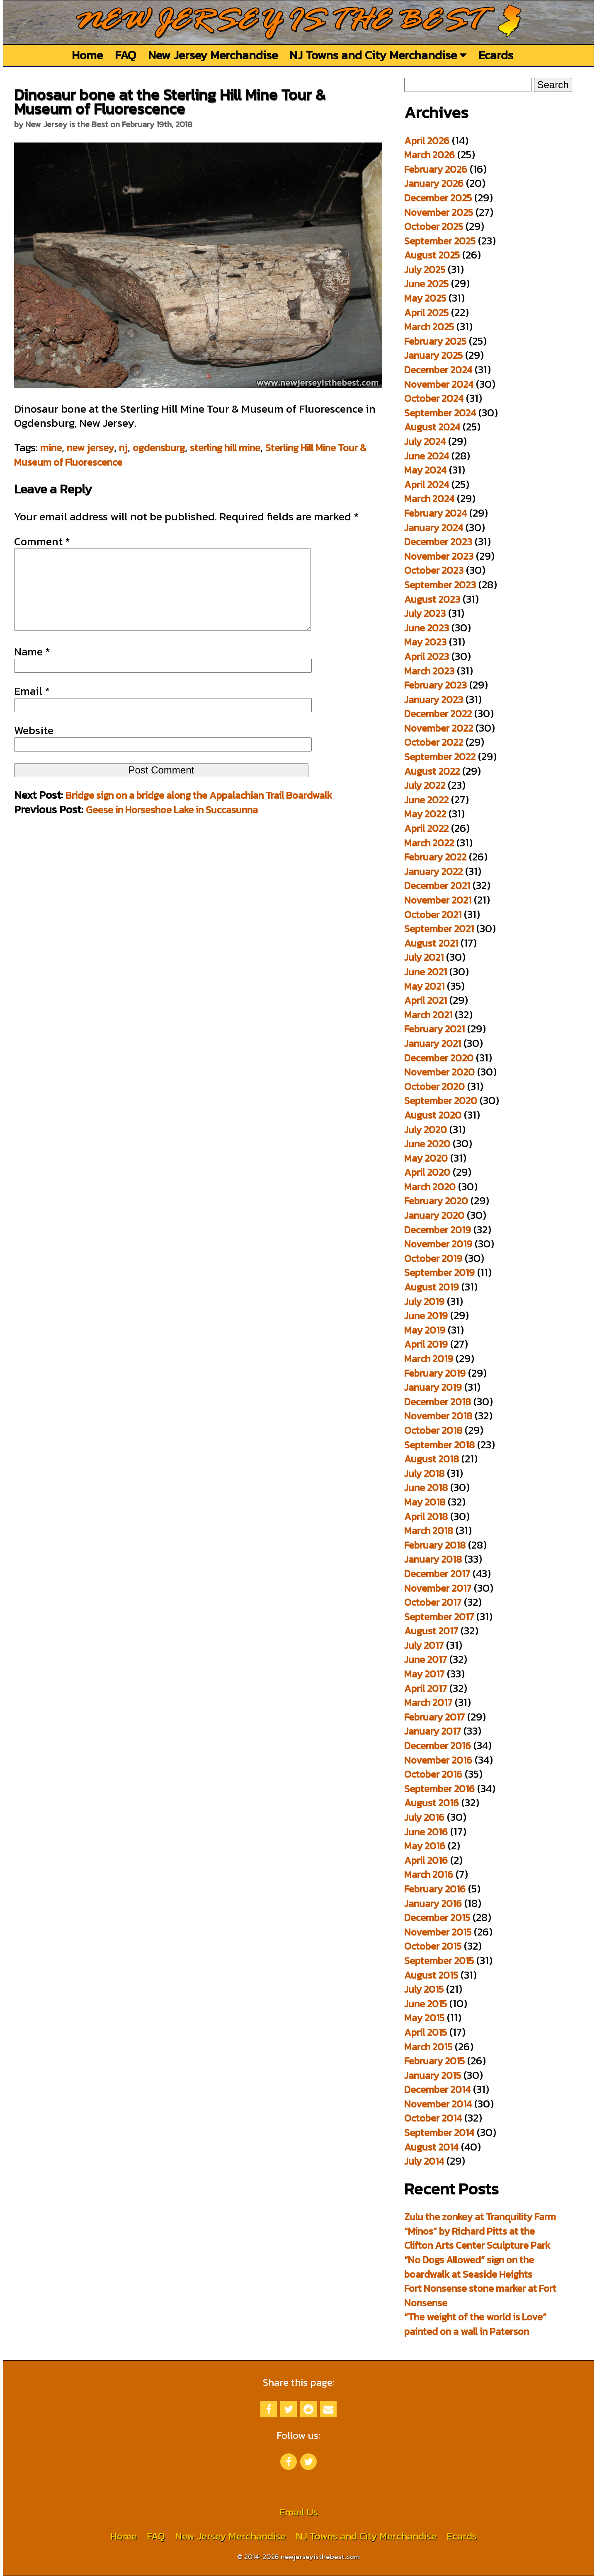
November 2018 (438, 1416)
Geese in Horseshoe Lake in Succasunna (172, 826)
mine (51, 447)
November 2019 (438, 1244)
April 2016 (426, 1860)
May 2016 (424, 1846)
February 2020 (436, 1201)
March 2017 (428, 1702)
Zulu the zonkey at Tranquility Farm (480, 2216)
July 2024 (425, 441)
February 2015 (434, 2061)
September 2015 (439, 1960)
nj (123, 447)
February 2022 (435, 857)
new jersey (90, 447)
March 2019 (428, 1358)
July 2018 (424, 1473)
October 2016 (433, 1774)
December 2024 (438, 369)
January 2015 (432, 2075)
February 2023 (435, 685)
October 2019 (433, 1258)
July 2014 (424, 2161)
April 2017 (425, 1688)
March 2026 (429, 154)
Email (32, 708)
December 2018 (437, 1401)
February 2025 (435, 341)
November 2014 (438, 2104)
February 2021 (434, 1029)
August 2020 (432, 1115)
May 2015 (424, 2018)
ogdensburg (159, 447)
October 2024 (434, 398)
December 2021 (437, 885)
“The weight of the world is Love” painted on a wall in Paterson (475, 2324)
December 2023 (438, 541)
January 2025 (433, 355)
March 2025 (429, 326)
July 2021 (424, 957)
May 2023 (425, 642)
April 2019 (426, 1344)
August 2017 (431, 1631)
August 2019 (431, 1287)
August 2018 (431, 1459)
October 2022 (433, 742)
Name (32, 668)
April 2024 (426, 484)
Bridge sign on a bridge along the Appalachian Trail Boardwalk (199, 812)
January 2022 (433, 871)
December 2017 (437, 1573)
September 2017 (439, 1616)
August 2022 (432, 771)
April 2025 (426, 312)
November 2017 (437, 1588)
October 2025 (433, 226)
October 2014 (433, 2118)
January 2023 (433, 699)
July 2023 (425, 613)
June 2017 (425, 1659)
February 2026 (435, 169)
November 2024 (438, 384)
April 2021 (425, 1000)
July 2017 (424, 1645)
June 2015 (425, 2003)
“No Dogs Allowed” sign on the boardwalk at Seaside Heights (469, 2266)
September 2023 (440, 585)
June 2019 (426, 1315)
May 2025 (425, 298)
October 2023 (434, 570)
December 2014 (437, 2089)
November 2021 (437, 900)
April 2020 (427, 1172)
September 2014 (439, 2132)
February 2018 (435, 1545)
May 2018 (424, 1502)
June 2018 (426, 1487)
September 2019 (439, 1272)
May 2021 (424, 986)
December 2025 (438, 198)
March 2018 (428, 1530)
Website (33, 747)
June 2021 (425, 971)
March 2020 (430, 1186)
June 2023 (426, 628)
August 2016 (431, 1802)
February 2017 (434, 1717)
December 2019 (437, 1230)
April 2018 (426, 1516)
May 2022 (425, 814)
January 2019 (433, 1387)
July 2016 (424, 1817)
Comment (42, 541)
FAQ (125, 55)
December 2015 (437, 1917)
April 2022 (426, 828)
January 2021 (432, 1043)
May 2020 (426, 1158)
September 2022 (440, 756)
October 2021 (432, 914)
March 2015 (428, 2047)
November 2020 (439, 1072)
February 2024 (435, 513)
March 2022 (429, 843)
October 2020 (434, 1086)
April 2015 (425, 2032)
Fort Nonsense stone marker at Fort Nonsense (480, 2295)
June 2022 (426, 800)
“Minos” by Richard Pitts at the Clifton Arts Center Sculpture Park (477, 2238)
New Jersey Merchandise (213, 55)
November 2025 (438, 212)
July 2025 (424, 269)
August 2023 (432, 599)
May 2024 (425, 470)
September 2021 (439, 928)
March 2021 (428, 1015)
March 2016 (428, 1874)
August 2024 (432, 427)
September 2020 (440, 1100)
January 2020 (434, 1215)
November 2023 (438, 556)
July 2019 (424, 1301)
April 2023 (426, 656)
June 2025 (426, 283)
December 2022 (438, 713)
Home (87, 55)
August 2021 (431, 943)
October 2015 (432, 1946)
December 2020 (438, 1058)
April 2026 (426, 140)
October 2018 (433, 1430)
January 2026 (434, 183)
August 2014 (431, 2147)
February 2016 (435, 1889)
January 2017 (432, 1731)
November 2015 (437, 1932)
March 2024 (429, 498)
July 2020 (425, 1129)
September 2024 (440, 413)
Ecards (495, 55)
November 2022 (438, 728)
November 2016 (438, 1760)
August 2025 (432, 255)
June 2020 (427, 1143)
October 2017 (432, 1602)
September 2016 (439, 1788)
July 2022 (424, 785)
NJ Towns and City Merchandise (377, 55)
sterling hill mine (225, 447)
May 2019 (424, 1330)
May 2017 (424, 1674)
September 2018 (439, 1445)
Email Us (298, 2512)
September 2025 (440, 241)
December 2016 (437, 1745)
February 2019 (435, 1373)
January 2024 (433, 527)
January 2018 (433, 1559)
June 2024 (426, 456)
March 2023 (429, 671)
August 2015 (431, 1975)
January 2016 (433, 1903)
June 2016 (426, 1831)
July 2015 (424, 1989)
